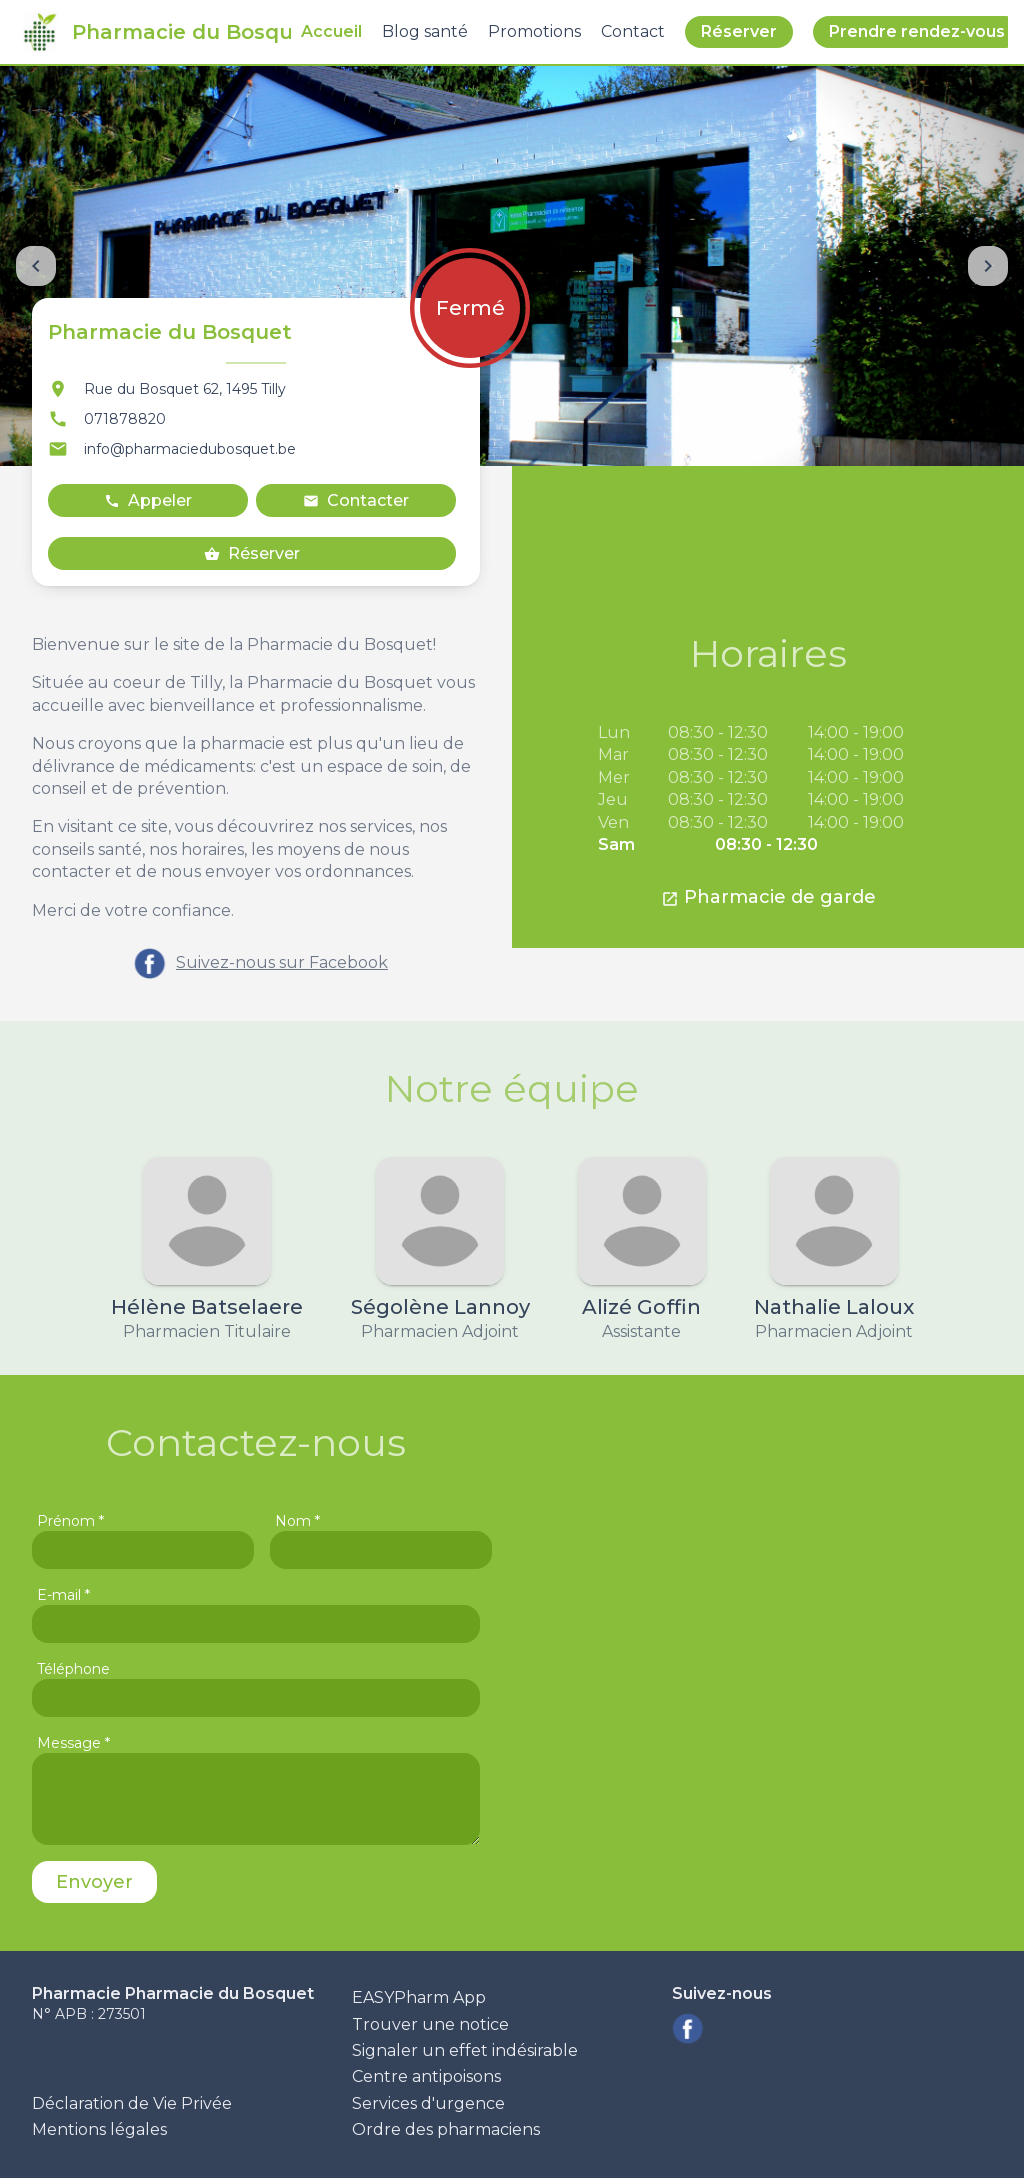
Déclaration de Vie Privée (132, 2103)
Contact (633, 31)
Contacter (356, 500)
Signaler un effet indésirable (465, 2050)
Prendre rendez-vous (917, 31)
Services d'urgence (428, 2103)
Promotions (534, 31)
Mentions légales (99, 2129)
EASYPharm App (419, 1997)
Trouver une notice (430, 2024)
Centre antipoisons (426, 2076)
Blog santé (425, 31)
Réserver (739, 31)
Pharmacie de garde (768, 897)
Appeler (148, 500)
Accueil (331, 31)
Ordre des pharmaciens (446, 2129)
